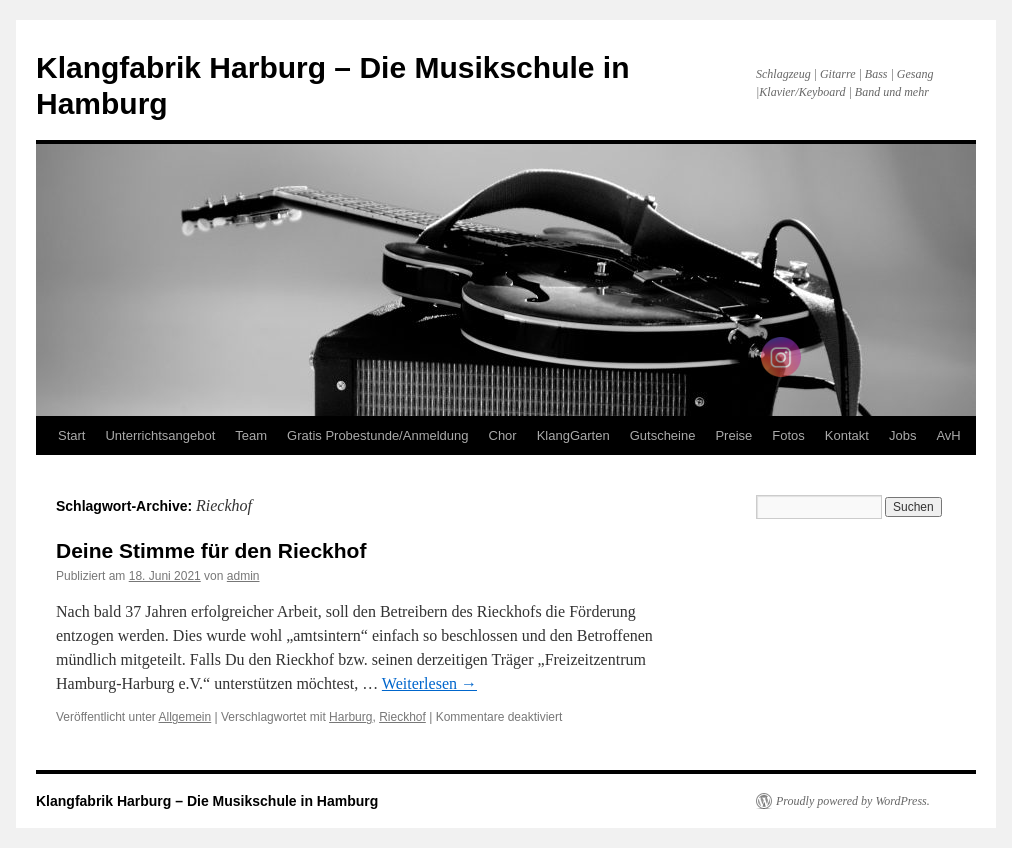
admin (243, 576)
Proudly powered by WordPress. (853, 801)
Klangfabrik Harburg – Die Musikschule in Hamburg (207, 801)
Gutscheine (663, 435)
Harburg (350, 717)
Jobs (902, 435)
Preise (733, 435)
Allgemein (185, 717)
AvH (948, 435)
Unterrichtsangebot (160, 435)
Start (71, 435)
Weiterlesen (429, 683)
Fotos (788, 435)
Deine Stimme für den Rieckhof (211, 550)
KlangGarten (573, 435)
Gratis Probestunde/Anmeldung (377, 435)
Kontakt (847, 435)
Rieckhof (402, 717)
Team (251, 435)
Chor (503, 435)
